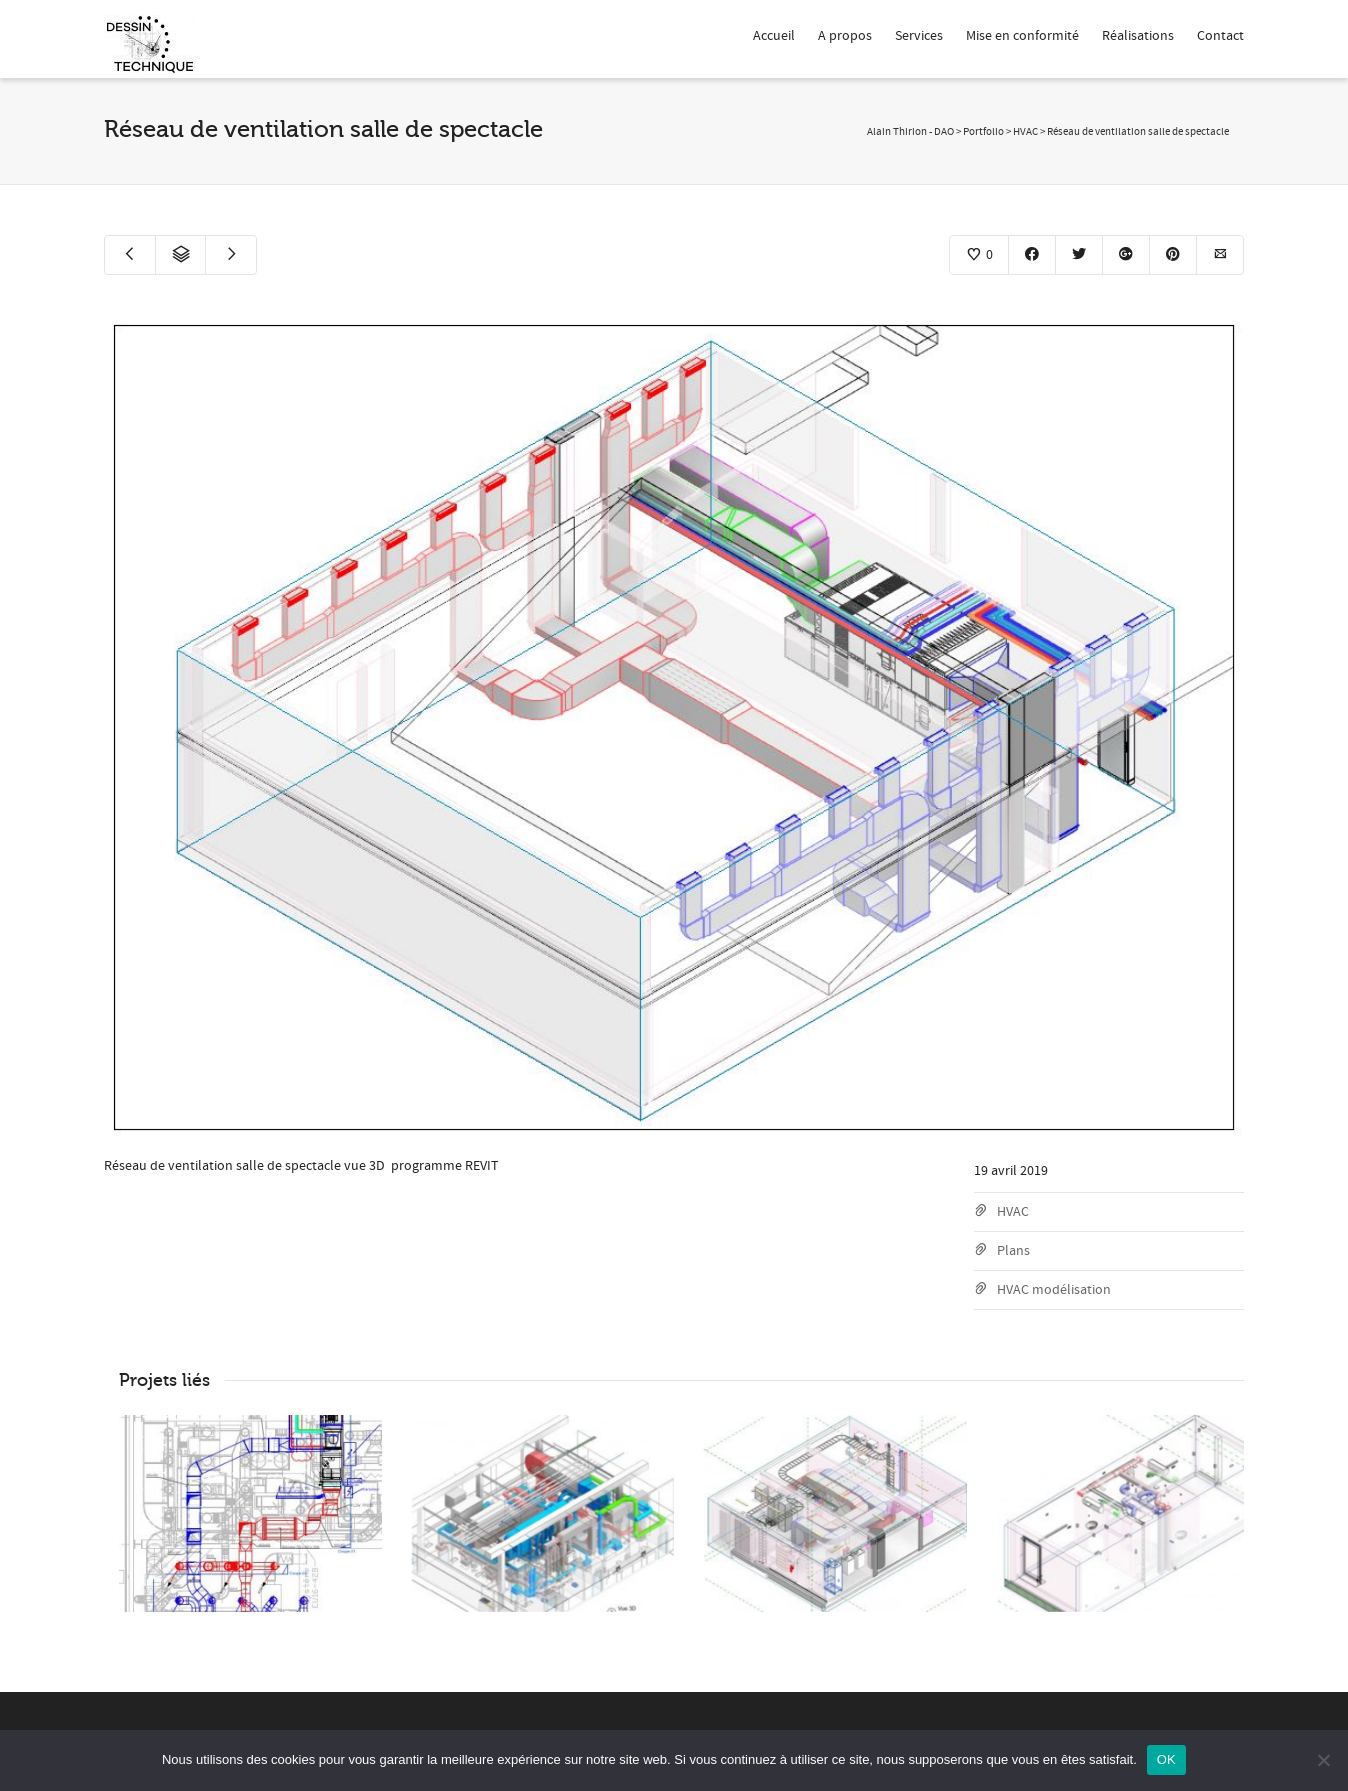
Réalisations (1138, 36)
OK (1166, 1759)
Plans (1013, 1251)
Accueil (774, 36)
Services (919, 36)
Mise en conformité (1022, 36)
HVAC (1013, 1212)
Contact (1220, 36)
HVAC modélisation (1054, 1290)
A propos (845, 36)
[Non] (1323, 1760)
